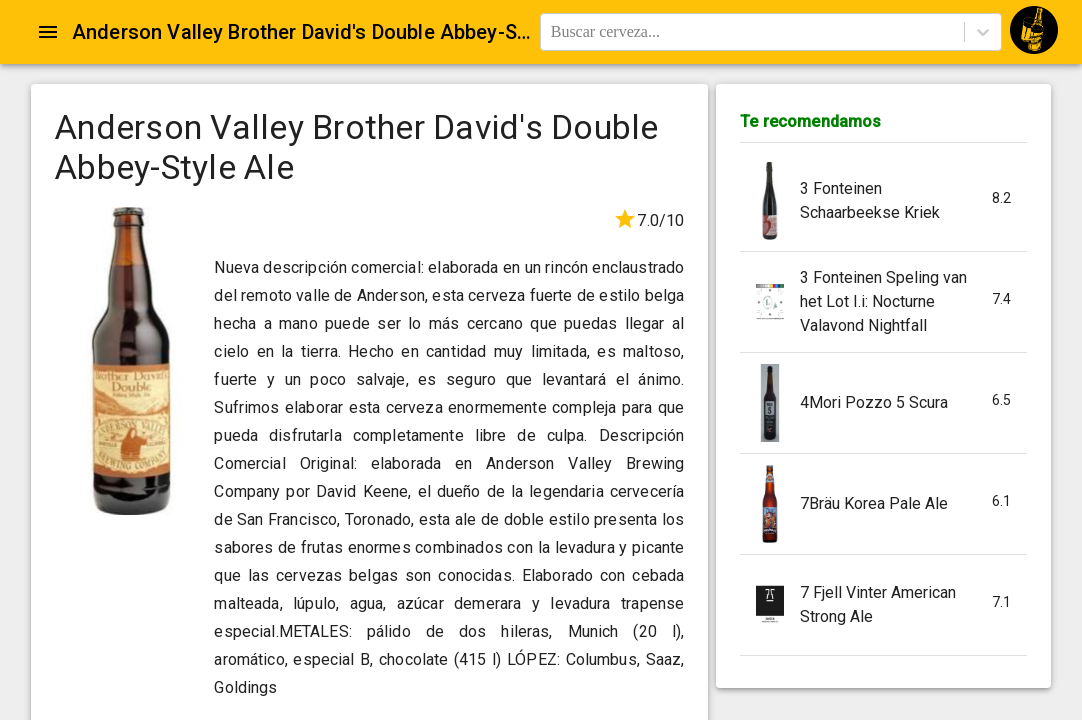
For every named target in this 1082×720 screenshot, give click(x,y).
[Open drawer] (48, 32)
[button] (883, 201)
